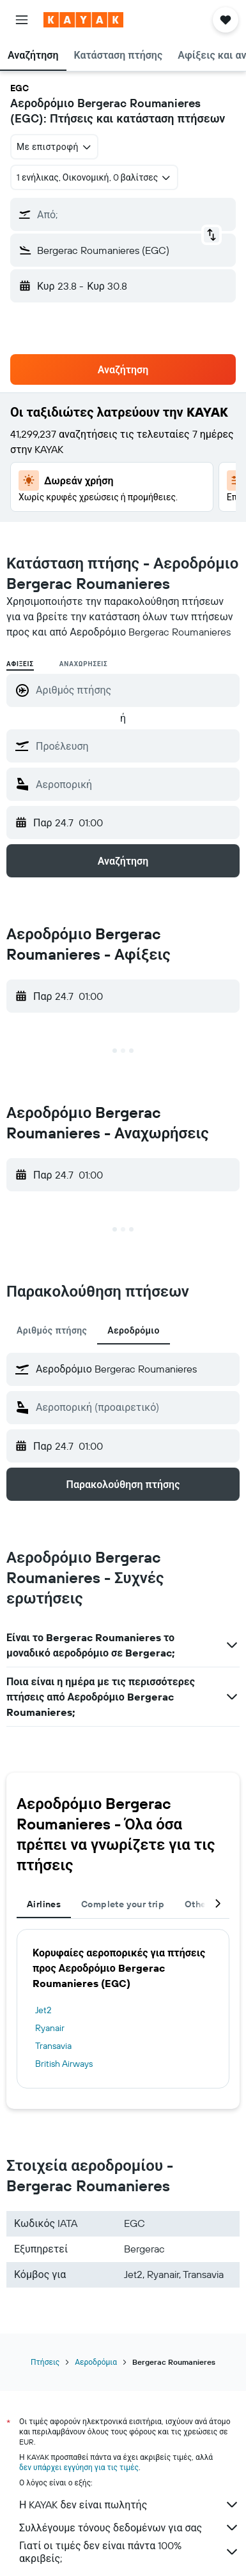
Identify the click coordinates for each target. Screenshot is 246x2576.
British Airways (64, 2063)
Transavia (53, 2045)
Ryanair (50, 2028)
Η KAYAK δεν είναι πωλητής (129, 2504)
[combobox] (54, 147)
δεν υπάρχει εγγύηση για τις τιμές (79, 2467)
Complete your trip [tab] (122, 1904)
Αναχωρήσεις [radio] (83, 664)
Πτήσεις (45, 2362)
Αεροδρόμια (96, 2362)
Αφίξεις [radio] (20, 664)
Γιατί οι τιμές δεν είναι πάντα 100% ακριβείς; (129, 2552)
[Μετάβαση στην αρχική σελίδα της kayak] (83, 19)
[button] (22, 20)
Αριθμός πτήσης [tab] (52, 1330)
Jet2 (43, 2010)
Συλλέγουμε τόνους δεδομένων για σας (129, 2527)
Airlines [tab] (44, 1904)
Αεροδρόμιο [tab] (133, 1330)
